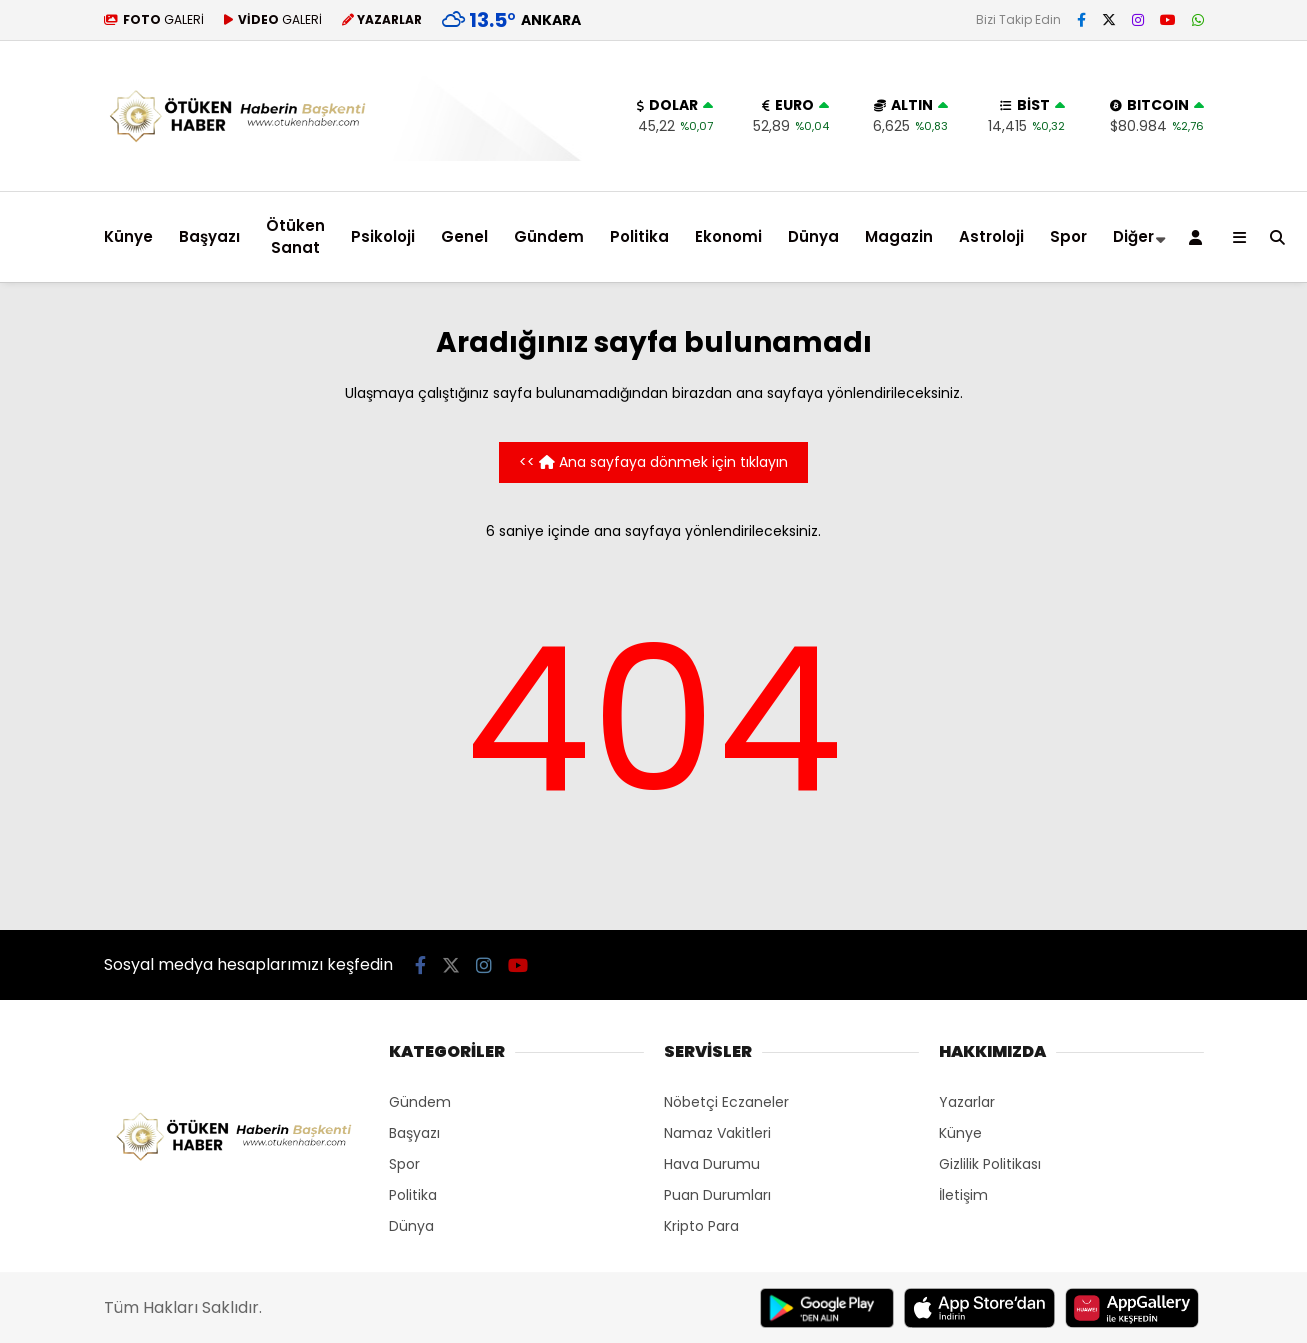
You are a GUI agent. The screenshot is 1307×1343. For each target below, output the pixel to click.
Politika (639, 236)
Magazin (899, 236)
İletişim (963, 1195)
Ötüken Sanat (295, 237)
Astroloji (991, 236)
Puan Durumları (717, 1195)
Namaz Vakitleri (717, 1133)
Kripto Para (701, 1226)
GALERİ (154, 19)
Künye (128, 236)
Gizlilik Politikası (990, 1164)
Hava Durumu (712, 1164)
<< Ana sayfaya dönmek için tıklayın (653, 462)
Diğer (1133, 236)
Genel (464, 236)
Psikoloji (383, 236)
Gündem (549, 236)
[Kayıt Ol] (1199, 237)
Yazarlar (967, 1102)
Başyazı (209, 236)
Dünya (813, 236)
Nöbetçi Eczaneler (726, 1102)
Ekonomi (728, 236)
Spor (1068, 236)
